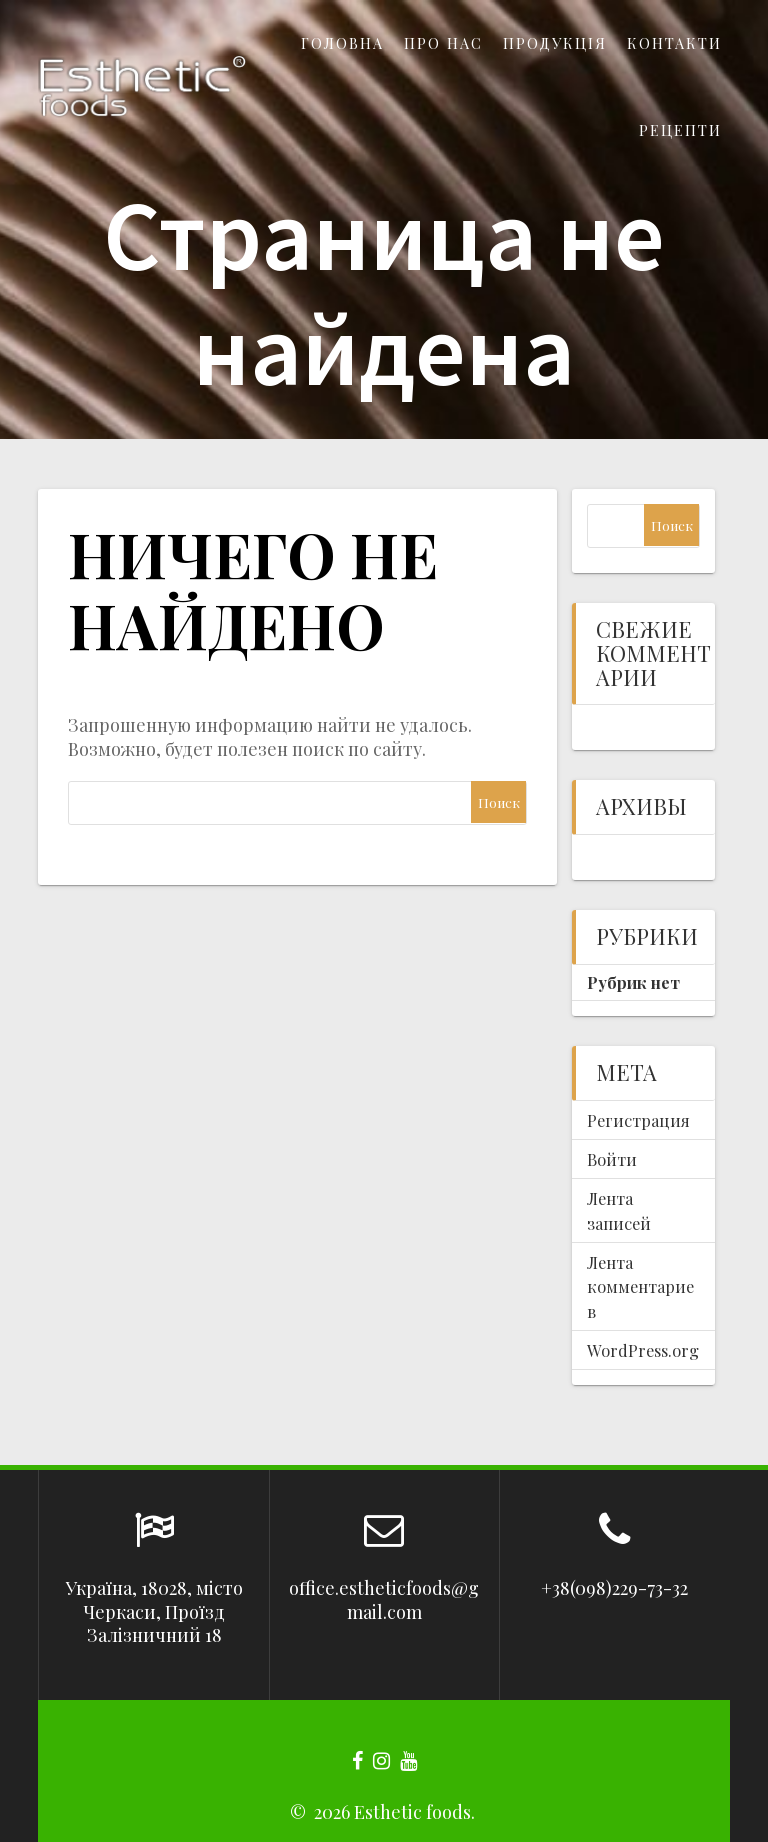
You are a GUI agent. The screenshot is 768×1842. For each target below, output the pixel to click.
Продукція (555, 43)
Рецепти (680, 130)
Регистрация (638, 1120)
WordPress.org (643, 1350)
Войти (612, 1159)
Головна (342, 43)
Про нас (443, 43)
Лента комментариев (640, 1286)
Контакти (674, 43)
